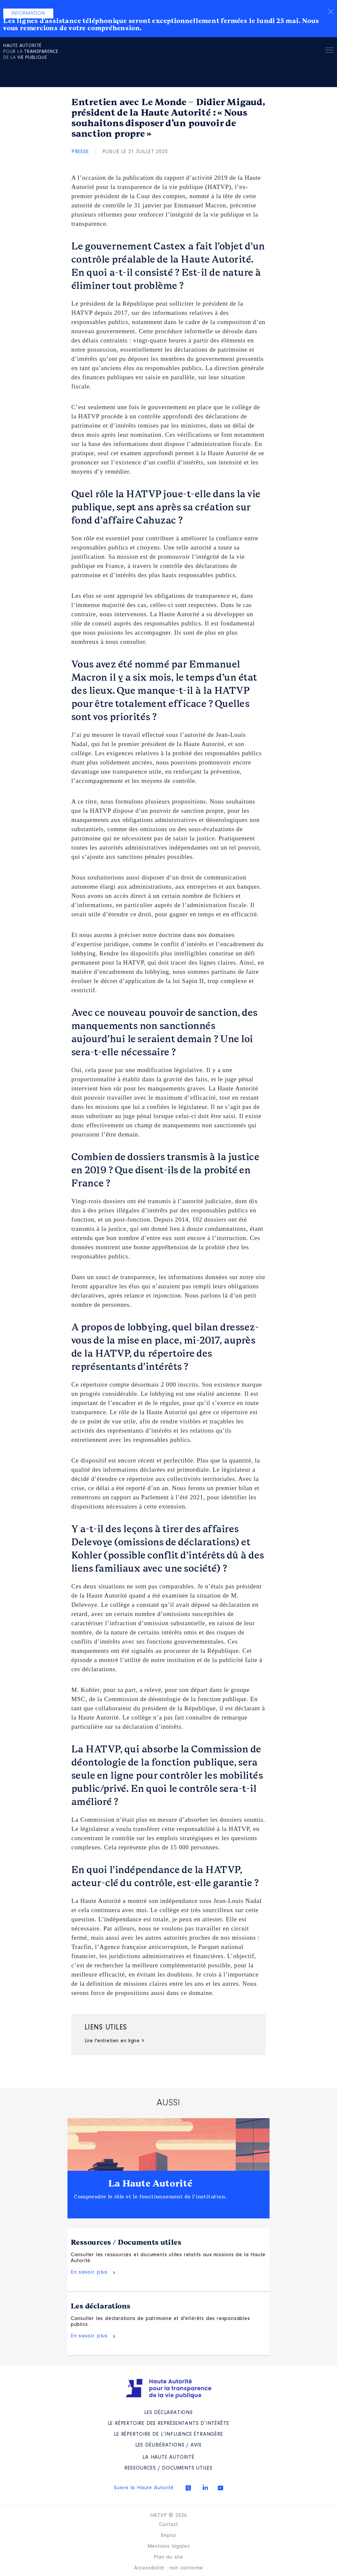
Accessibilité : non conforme (168, 2568)
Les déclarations (101, 2306)
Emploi (168, 2535)
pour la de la (30, 52)
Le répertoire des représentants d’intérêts (168, 2423)
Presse (80, 151)
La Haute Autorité (150, 2183)
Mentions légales (168, 2546)
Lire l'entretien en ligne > (115, 2041)
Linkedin (205, 2487)
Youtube (220, 2488)
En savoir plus (89, 2272)
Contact (168, 2524)
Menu (329, 51)
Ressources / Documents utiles (126, 2242)
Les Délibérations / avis (168, 2445)
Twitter (188, 2488)
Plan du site (168, 2557)
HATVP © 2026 (168, 2515)
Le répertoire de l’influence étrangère (168, 2434)
